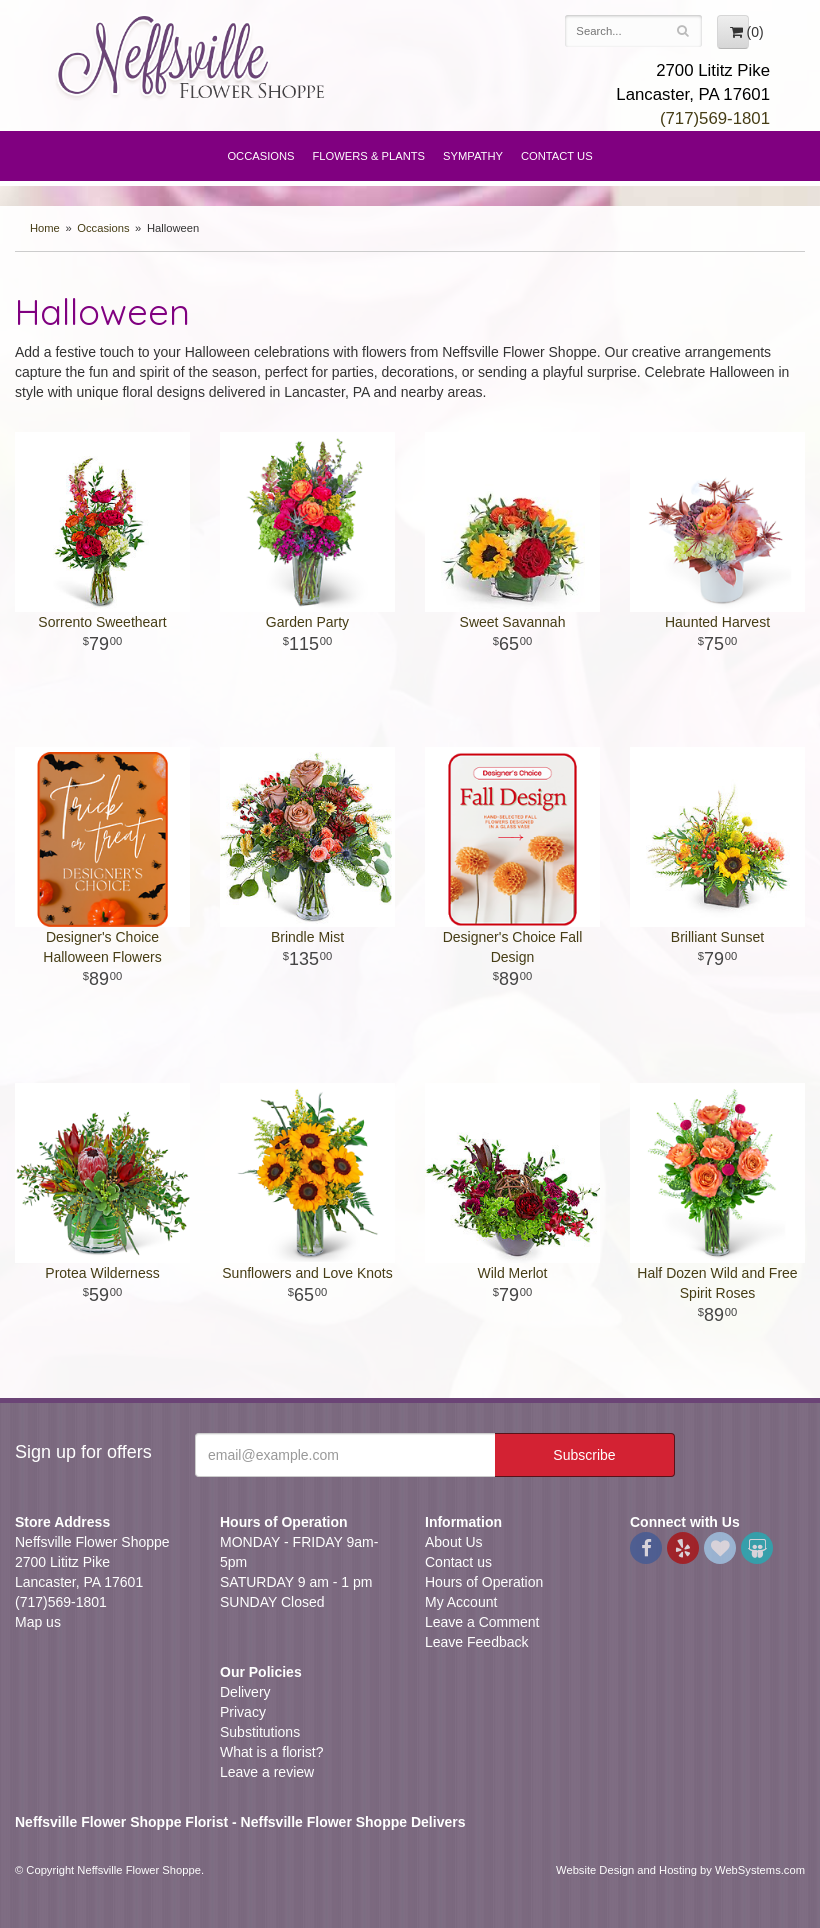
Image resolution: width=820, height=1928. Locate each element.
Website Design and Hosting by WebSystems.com (680, 1870)
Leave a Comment (482, 1622)
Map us (38, 1622)
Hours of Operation (484, 1582)
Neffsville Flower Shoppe (191, 57)
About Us (454, 1542)
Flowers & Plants (369, 156)
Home (45, 228)
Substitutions (260, 1732)
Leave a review (267, 1772)
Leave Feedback (477, 1642)
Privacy (243, 1712)
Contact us (458, 1562)
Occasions (260, 156)
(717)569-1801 (715, 118)
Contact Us (557, 156)
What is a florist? (271, 1752)
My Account (461, 1602)
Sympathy (473, 156)
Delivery (245, 1692)
